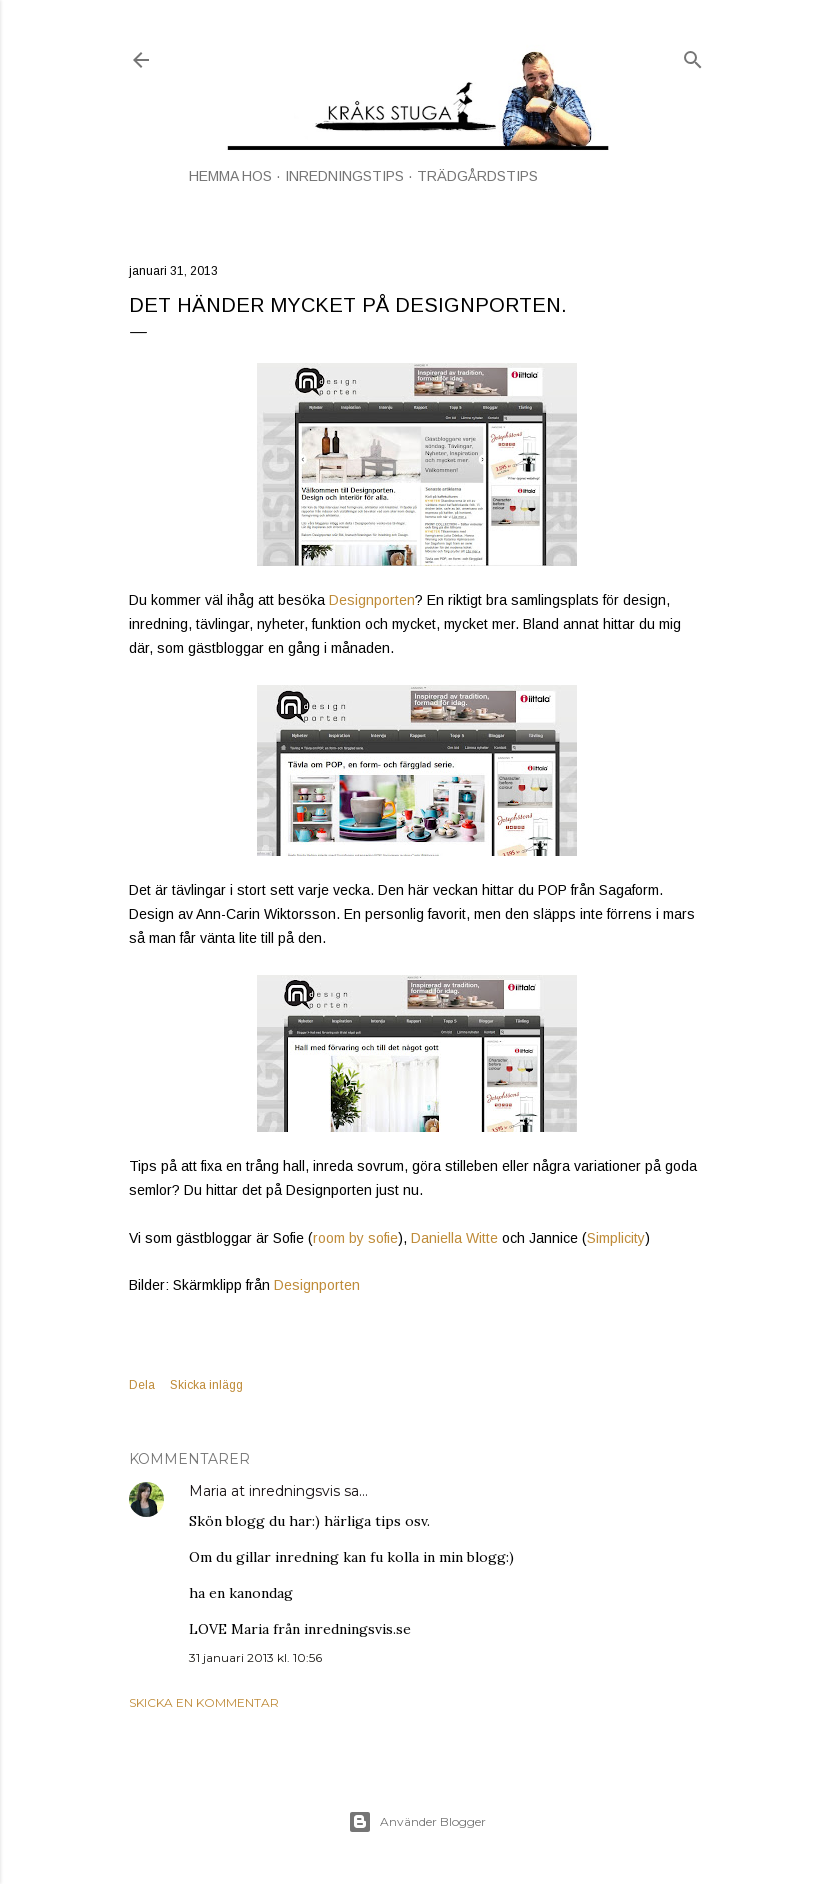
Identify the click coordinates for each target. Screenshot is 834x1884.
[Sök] (693, 55)
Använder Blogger (417, 1822)
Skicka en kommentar (204, 1702)
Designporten (372, 600)
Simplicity (616, 1238)
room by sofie (355, 1238)
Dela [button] (142, 1385)
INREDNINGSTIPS (344, 176)
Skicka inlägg (206, 1385)
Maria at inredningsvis (264, 1491)
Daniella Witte (454, 1238)
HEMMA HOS (230, 176)
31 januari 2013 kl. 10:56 (255, 1657)
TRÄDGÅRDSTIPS (477, 176)
